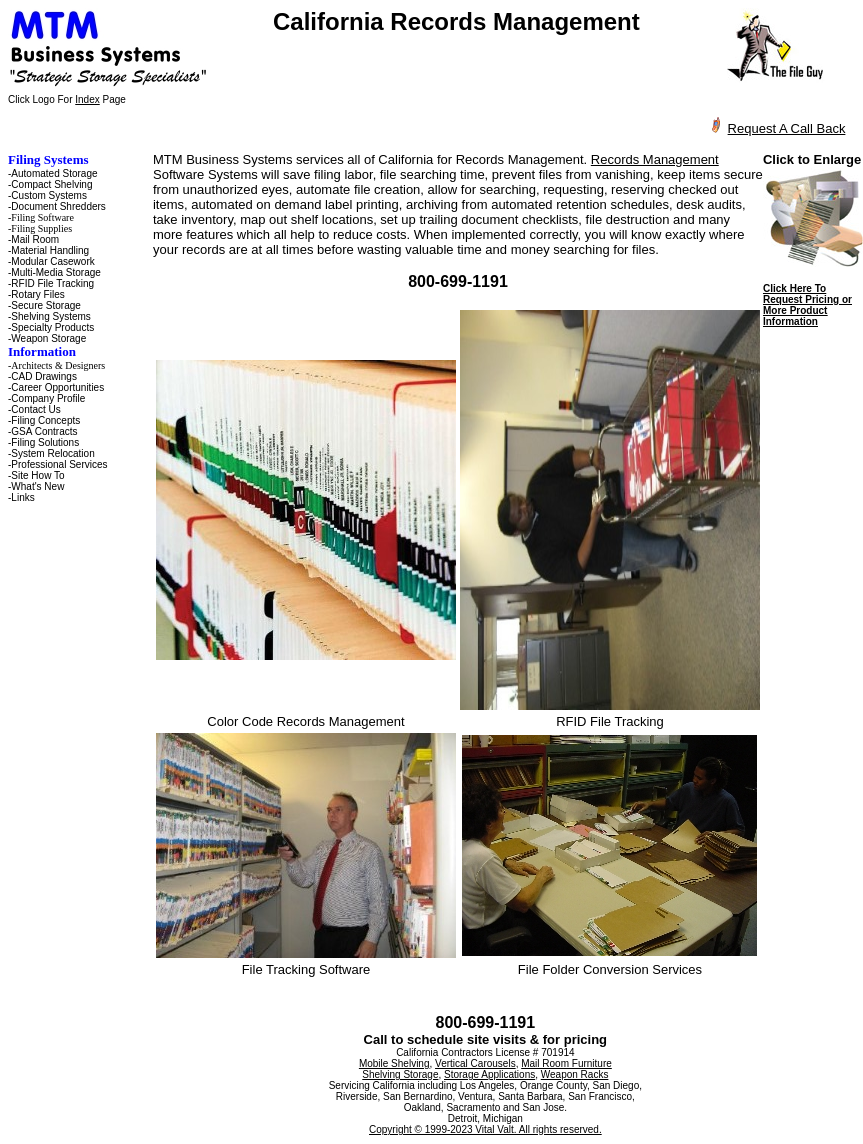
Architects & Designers (58, 365)
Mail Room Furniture (566, 1063)
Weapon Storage (48, 338)
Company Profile (48, 398)
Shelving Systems (50, 316)
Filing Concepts (45, 420)
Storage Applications (489, 1074)
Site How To (37, 475)
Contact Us (35, 409)
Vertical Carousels (475, 1063)
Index (87, 99)
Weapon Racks (575, 1074)
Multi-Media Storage (55, 272)
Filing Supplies (41, 228)
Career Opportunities (57, 387)
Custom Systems (49, 195)
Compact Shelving (51, 184)
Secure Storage (46, 305)
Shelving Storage (400, 1074)
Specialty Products (52, 327)
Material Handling (50, 250)
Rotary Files (37, 294)
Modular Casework (52, 261)
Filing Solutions (45, 442)
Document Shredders (58, 206)
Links (22, 497)
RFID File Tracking (52, 283)
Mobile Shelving (394, 1063)
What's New (37, 486)
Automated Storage (54, 173)
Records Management (655, 159)
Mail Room (35, 239)
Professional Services (59, 464)
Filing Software (42, 217)
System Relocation (52, 453)
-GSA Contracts (42, 431)
